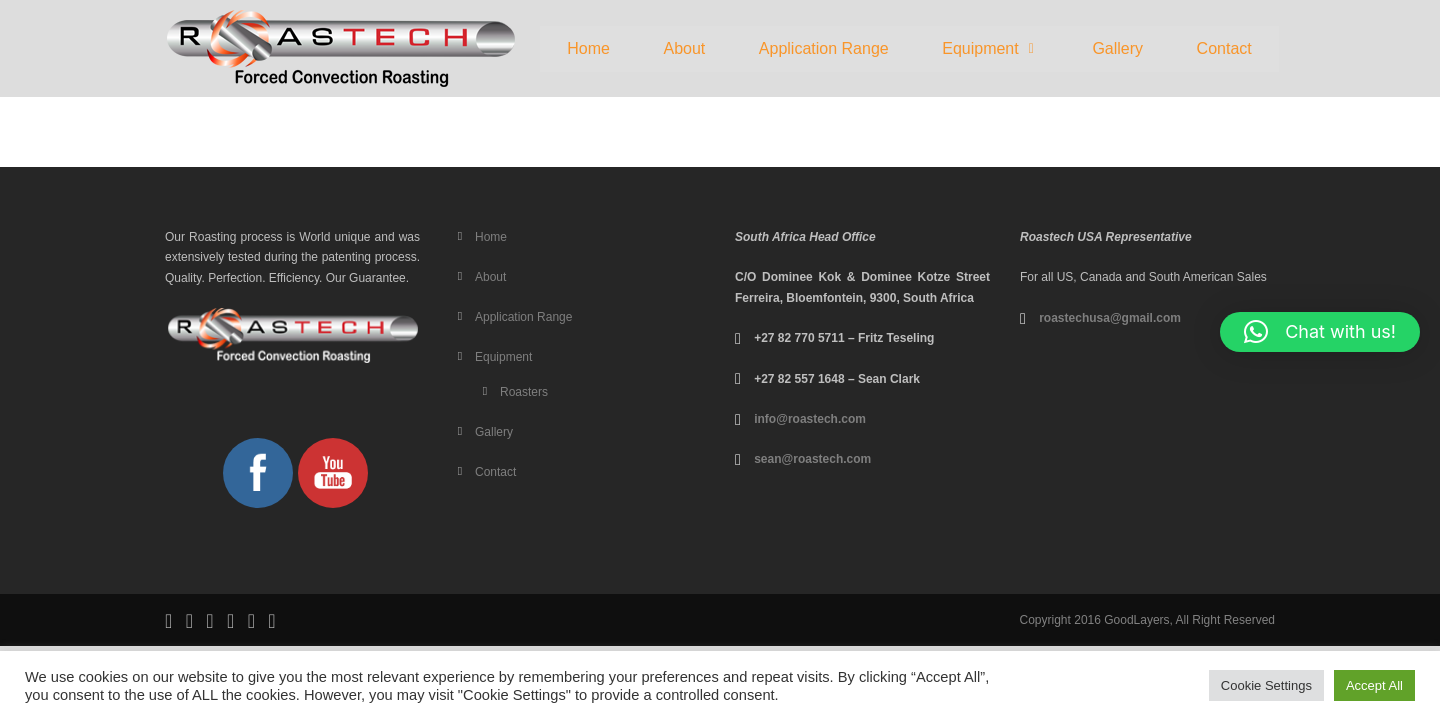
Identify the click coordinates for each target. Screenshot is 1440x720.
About (684, 48)
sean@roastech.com (812, 459)
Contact (1224, 48)
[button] (990, 49)
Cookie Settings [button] (1266, 685)
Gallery (1117, 48)
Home (588, 48)
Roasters (524, 392)
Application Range (824, 48)
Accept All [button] (1374, 685)
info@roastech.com (810, 419)
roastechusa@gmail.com (1110, 318)
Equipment (990, 48)
